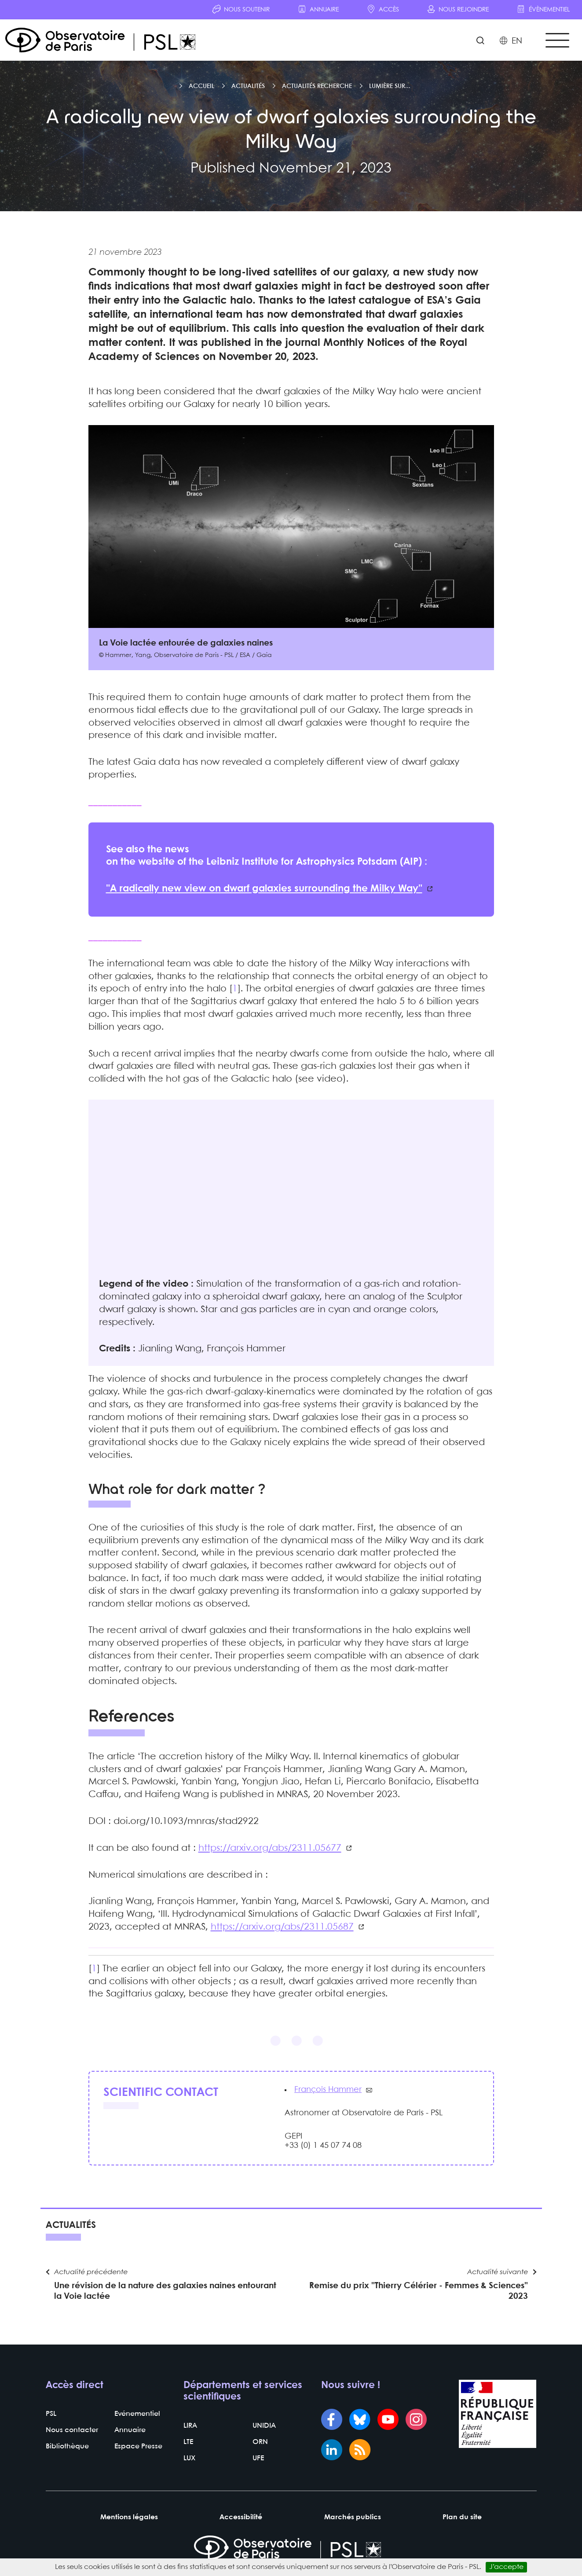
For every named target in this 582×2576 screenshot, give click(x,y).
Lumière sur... (389, 86)
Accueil (201, 86)
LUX (189, 2458)
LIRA (190, 2425)
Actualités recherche (317, 86)
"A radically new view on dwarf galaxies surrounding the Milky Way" (264, 889)
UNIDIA (264, 2425)
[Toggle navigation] (557, 40)
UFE (258, 2458)
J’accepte (506, 2567)
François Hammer (328, 2090)
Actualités (248, 86)
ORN (260, 2442)
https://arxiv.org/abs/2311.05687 (282, 1927)
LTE (188, 2442)
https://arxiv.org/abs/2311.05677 (269, 1848)
